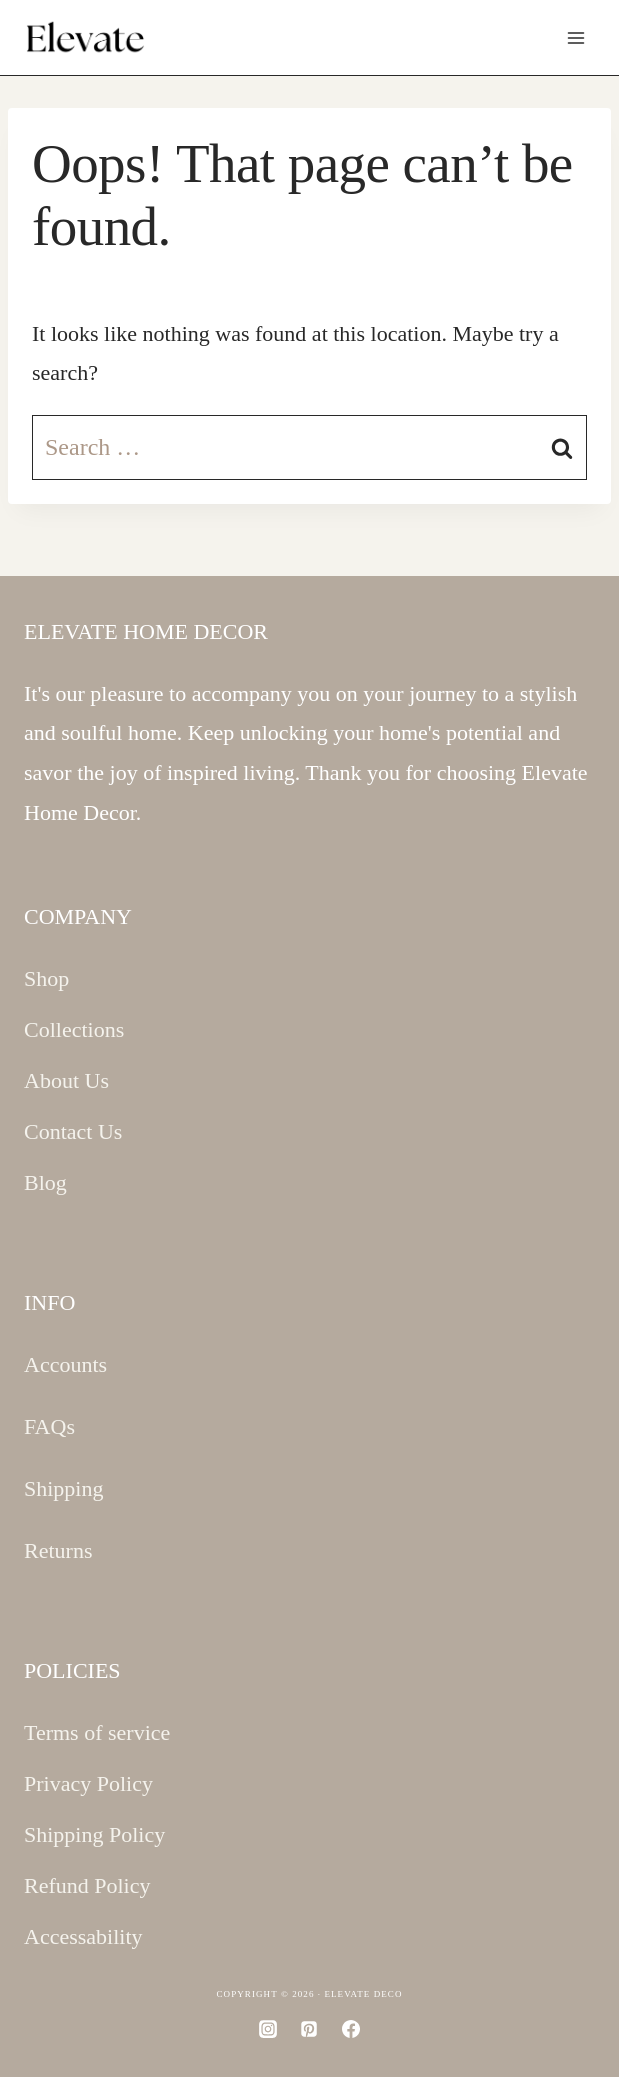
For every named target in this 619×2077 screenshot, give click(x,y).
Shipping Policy (94, 1834)
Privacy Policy (88, 1783)
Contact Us (73, 1131)
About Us (66, 1080)
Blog (45, 1182)
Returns (58, 1550)
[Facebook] (351, 2029)
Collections (74, 1029)
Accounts (65, 1364)
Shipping (63, 1488)
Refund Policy (87, 1885)
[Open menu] (575, 37)
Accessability (83, 1936)
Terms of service (97, 1732)
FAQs (49, 1426)
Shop (46, 978)
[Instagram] (268, 2029)
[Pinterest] (309, 2029)
